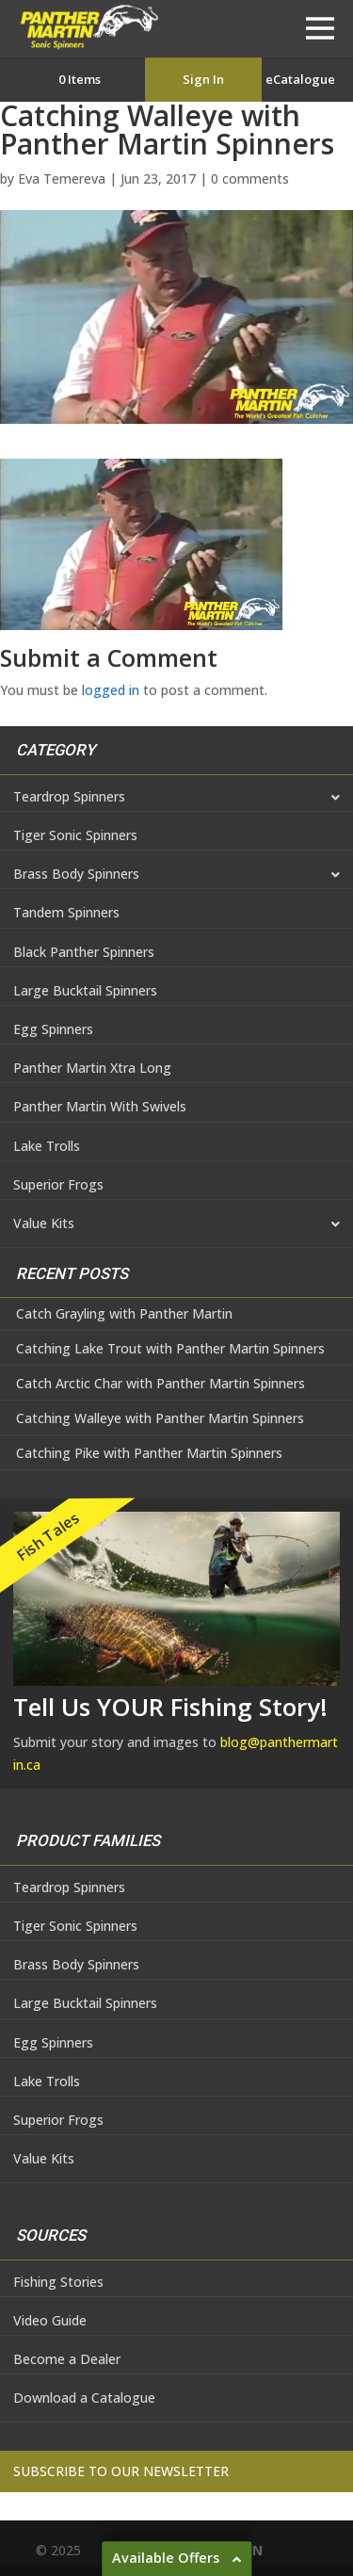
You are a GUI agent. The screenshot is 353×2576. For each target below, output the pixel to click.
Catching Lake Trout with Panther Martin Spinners (170, 1348)
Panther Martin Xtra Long (92, 1068)
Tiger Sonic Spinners (75, 835)
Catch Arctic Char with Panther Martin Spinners (160, 1383)
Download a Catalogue (84, 2397)
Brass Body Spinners (176, 875)
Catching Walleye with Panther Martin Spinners (160, 1418)
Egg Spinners (53, 1029)
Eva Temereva (61, 178)
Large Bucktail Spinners (85, 990)
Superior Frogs (58, 1184)
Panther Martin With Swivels (99, 1106)
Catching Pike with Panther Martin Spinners (149, 1453)
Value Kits (176, 1224)
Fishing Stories (58, 2282)
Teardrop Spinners (176, 797)
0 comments (250, 178)
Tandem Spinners (66, 912)
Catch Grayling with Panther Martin (124, 1313)
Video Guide (50, 2320)
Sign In (203, 79)
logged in (110, 690)
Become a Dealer (66, 2359)
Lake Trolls (46, 1146)
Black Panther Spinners (83, 952)
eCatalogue (300, 79)
